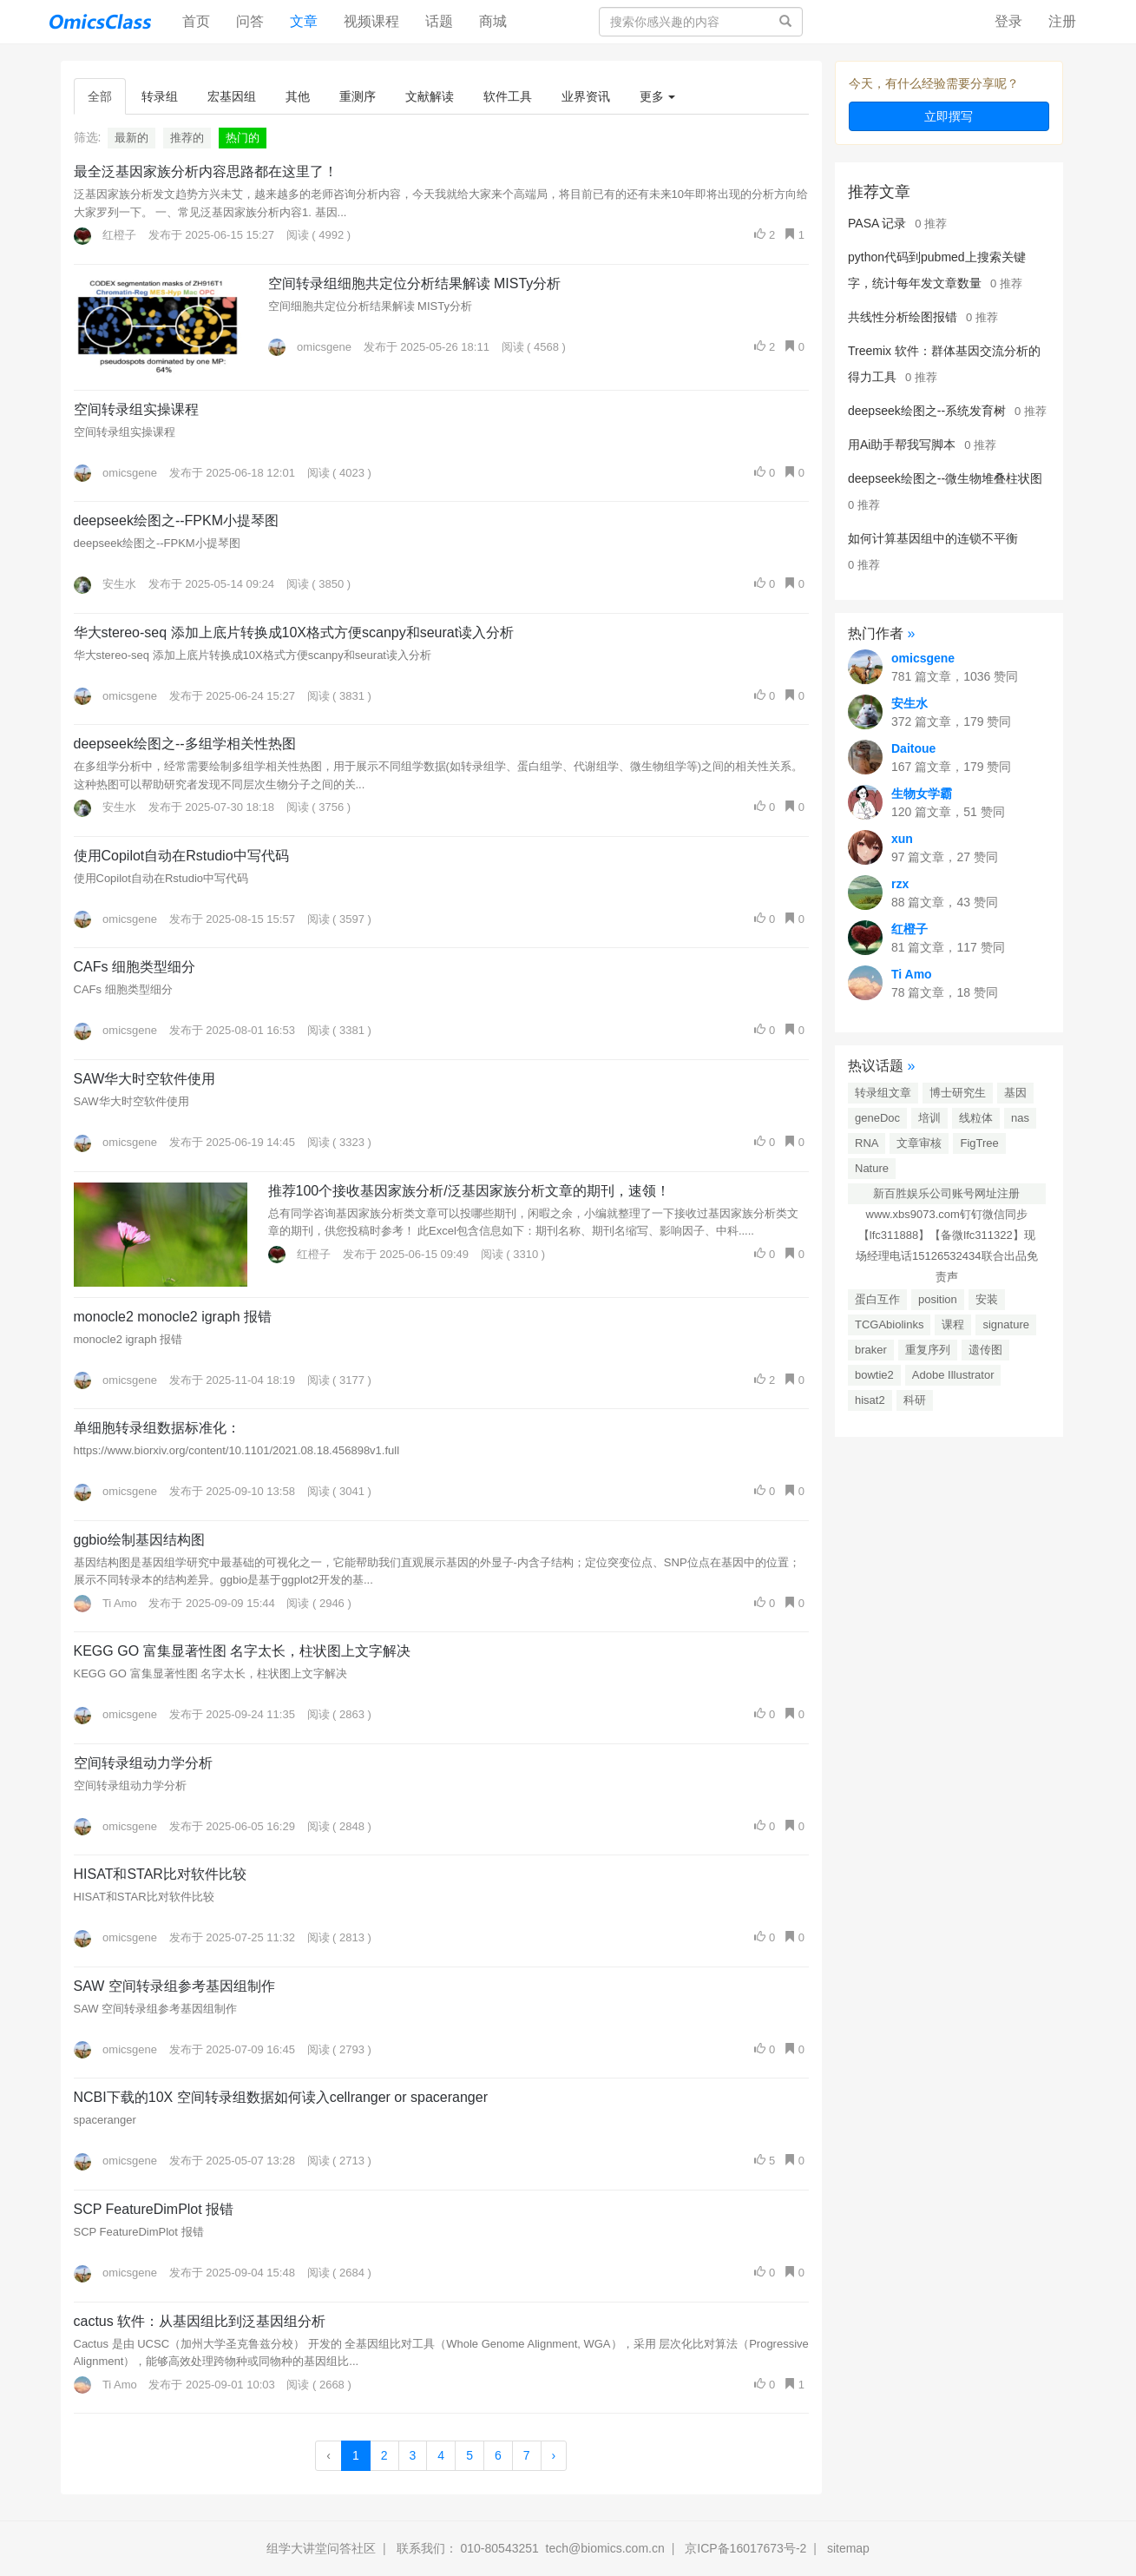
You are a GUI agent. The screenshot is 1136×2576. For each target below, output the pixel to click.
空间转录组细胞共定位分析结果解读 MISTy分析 (414, 283)
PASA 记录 (877, 223)
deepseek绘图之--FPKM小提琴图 (176, 520)
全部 (100, 96)
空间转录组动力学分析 (143, 1763)
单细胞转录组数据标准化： (157, 1427)
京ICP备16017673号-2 (745, 2548)
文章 (304, 21)
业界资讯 (585, 96)
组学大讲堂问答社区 (321, 2548)
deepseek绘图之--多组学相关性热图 (185, 743)
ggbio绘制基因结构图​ (139, 1539)
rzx (900, 884)
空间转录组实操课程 (136, 409)
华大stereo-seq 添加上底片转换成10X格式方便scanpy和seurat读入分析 (294, 632)
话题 (439, 21)
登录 (1008, 21)
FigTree (979, 1143)
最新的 (131, 137)
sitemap (848, 2548)
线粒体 (976, 1117)
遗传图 (985, 1349)
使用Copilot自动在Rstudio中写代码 (181, 855)
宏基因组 (231, 96)
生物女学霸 (921, 793)
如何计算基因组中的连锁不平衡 (933, 538)
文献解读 (429, 96)
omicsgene (309, 346)
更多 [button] (658, 96)
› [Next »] (554, 2455)
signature (1005, 1324)
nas (1020, 1117)
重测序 (357, 96)
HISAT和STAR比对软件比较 (160, 1874)
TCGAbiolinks (889, 1324)
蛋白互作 (877, 1299)
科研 (914, 1400)
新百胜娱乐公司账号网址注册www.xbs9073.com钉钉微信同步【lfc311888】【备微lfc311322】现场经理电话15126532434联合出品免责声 (947, 1195)
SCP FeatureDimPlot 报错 (154, 2209)
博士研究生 (957, 1092)
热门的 (242, 137)
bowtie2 (874, 1374)
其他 (298, 96)
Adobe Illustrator (953, 1374)
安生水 (105, 583)
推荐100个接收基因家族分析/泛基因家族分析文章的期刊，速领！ (469, 1190)
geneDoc (877, 1117)
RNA (866, 1143)
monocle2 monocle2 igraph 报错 (173, 1316)
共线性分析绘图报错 (902, 317)
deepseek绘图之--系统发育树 (927, 411)
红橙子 (105, 234)
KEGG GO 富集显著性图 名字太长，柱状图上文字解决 (242, 1651)
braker (871, 1349)
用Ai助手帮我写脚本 (901, 444)
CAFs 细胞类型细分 (134, 966)
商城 (493, 21)
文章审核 (919, 1143)
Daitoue (913, 748)
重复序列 (927, 1349)
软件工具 (507, 96)
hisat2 (870, 1400)
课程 (953, 1324)
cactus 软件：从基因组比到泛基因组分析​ (200, 2321)
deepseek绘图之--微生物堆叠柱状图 (945, 478)
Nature (872, 1168)
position (937, 1299)
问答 (250, 21)
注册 (1062, 21)
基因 (1015, 1092)
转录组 (159, 96)
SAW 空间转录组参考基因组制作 (174, 1986)
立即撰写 (948, 116)
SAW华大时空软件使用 (145, 1078)
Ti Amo (105, 1603)
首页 (202, 20)
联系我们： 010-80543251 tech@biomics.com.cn (531, 2548)
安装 (986, 1299)
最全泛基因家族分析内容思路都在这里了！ (206, 171)
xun (902, 839)
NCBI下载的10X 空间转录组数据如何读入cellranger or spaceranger (281, 2097)
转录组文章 (883, 1092)
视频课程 (371, 21)
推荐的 (187, 137)
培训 (929, 1117)
